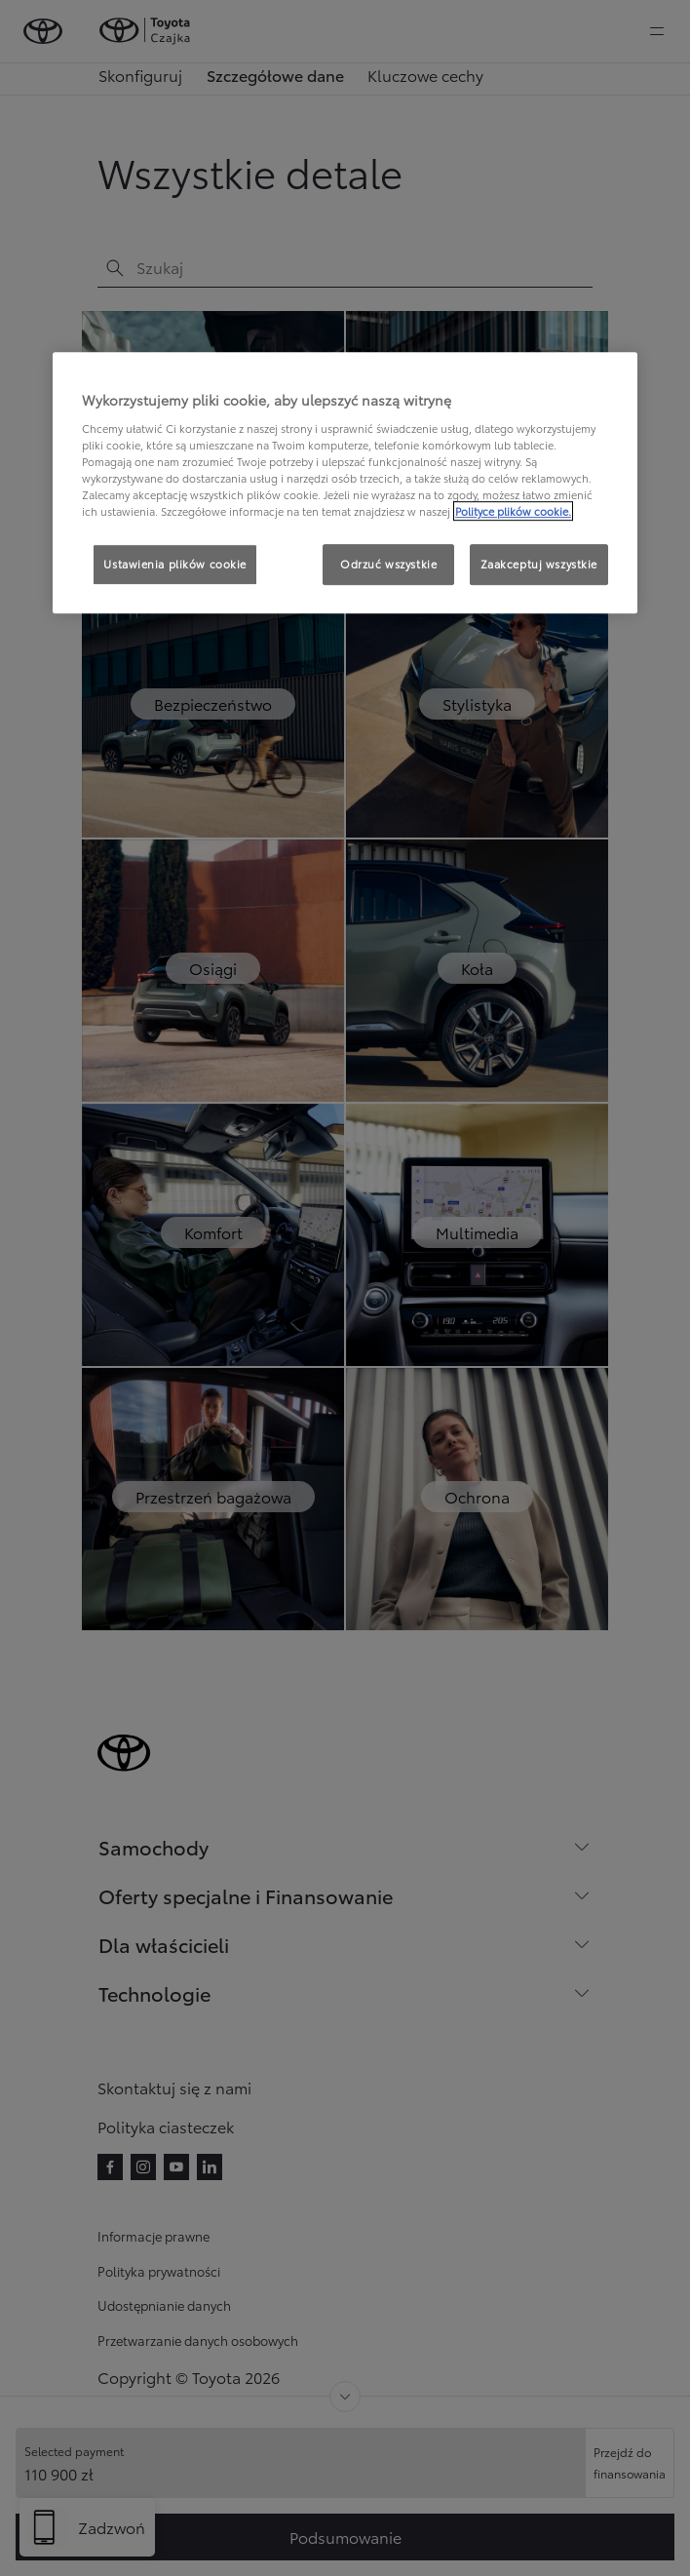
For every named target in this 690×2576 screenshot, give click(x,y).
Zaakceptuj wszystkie (538, 563)
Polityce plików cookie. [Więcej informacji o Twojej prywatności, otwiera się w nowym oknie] (513, 511)
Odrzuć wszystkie (388, 563)
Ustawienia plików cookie (175, 563)
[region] (345, 482)
